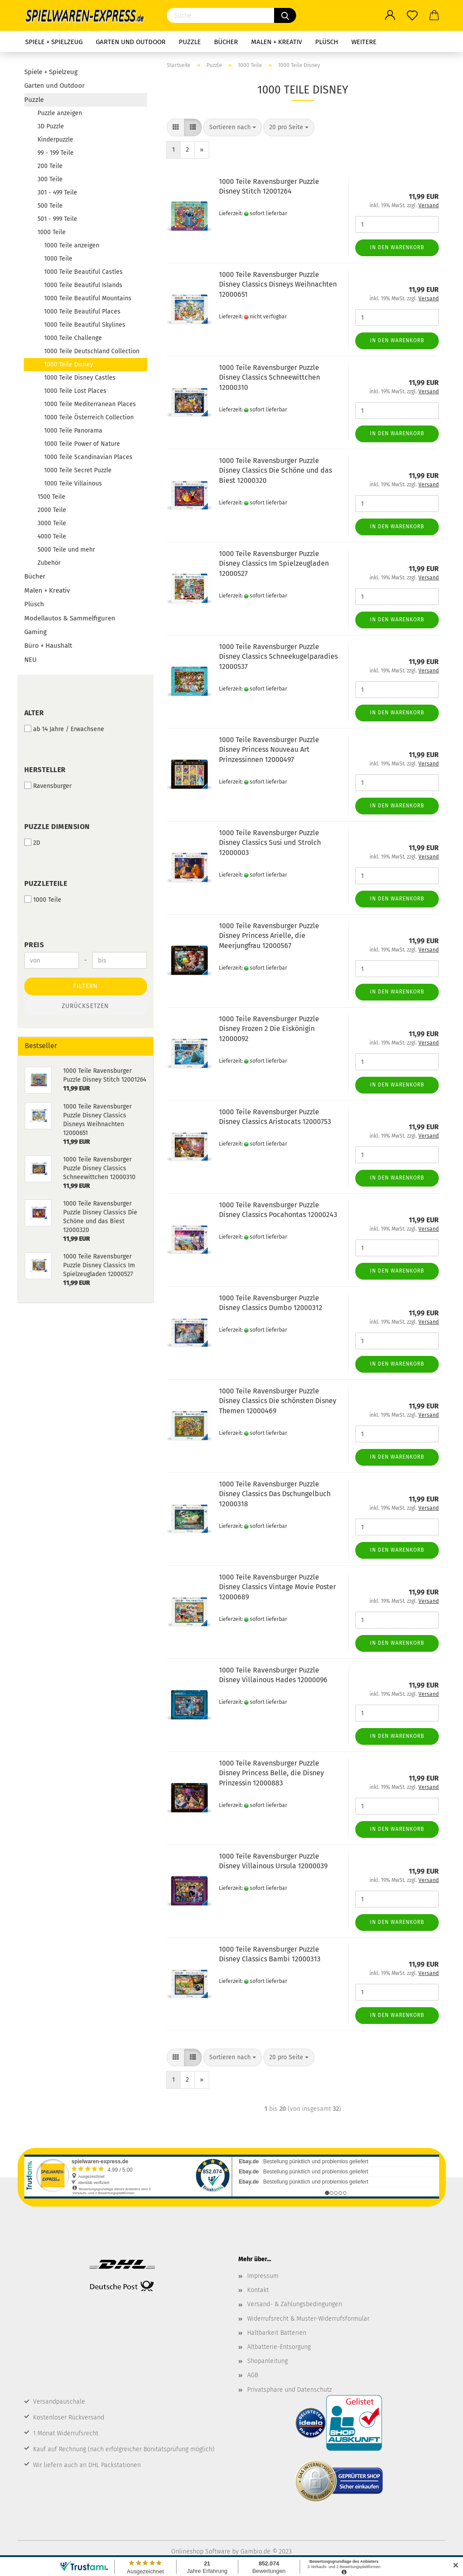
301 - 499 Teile (57, 192)
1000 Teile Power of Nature (82, 444)
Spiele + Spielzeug (54, 42)
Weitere (363, 42)
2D (32, 843)
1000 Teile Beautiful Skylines (84, 325)
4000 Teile (52, 536)
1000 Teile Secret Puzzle (78, 470)
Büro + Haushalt (48, 646)
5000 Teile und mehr (66, 549)
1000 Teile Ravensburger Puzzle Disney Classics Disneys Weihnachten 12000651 (278, 284)
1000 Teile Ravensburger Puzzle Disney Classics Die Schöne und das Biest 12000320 (275, 470)
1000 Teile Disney (68, 364)
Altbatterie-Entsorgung (279, 2347)
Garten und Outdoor (131, 42)
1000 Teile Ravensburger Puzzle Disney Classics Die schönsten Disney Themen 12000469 (277, 1401)
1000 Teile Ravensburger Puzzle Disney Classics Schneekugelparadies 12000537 (278, 656)
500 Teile (50, 205)
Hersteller (45, 769)
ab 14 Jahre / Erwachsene (64, 729)
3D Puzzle (51, 126)
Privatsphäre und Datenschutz (289, 2389)
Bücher (226, 42)
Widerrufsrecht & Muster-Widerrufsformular (308, 2318)
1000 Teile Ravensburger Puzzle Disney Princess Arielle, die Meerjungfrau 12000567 (269, 936)
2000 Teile (52, 510)
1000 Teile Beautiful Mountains (88, 298)
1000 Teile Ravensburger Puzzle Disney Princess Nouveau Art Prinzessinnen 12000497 (269, 749)
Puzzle (190, 42)
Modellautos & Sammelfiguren (69, 618)
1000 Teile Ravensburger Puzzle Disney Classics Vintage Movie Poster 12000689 (277, 1587)
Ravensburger (48, 786)
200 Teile (50, 166)
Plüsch (326, 42)
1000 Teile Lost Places (75, 391)
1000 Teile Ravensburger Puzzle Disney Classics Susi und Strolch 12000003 (270, 843)
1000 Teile (52, 232)
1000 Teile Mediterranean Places (90, 404)
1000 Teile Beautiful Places (82, 311)
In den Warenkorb (397, 247)
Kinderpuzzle (55, 139)
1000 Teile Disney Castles (80, 377)
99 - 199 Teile (56, 153)
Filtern (85, 986)
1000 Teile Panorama (73, 430)
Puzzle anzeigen (60, 113)
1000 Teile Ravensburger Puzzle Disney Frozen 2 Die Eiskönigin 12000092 (269, 1029)
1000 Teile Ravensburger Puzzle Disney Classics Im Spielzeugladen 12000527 (274, 563)
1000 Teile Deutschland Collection (91, 351)
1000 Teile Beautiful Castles (83, 272)
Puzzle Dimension (57, 826)
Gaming (35, 632)
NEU (30, 660)
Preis (34, 945)
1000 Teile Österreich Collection (89, 417)
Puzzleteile (46, 883)
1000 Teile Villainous (73, 483)
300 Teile (50, 179)
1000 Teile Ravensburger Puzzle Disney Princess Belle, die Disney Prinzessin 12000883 (271, 1773)
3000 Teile (52, 523)
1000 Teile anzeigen (71, 245)
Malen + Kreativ (276, 42)
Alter (34, 713)
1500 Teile (51, 496)
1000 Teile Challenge (73, 338)
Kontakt (258, 2290)
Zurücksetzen (85, 1006)
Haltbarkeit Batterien (276, 2333)
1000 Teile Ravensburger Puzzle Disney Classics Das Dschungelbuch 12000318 (275, 1494)
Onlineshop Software (200, 2551)
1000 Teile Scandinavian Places (88, 457)
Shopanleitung (267, 2361)
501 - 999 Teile (57, 219)
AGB (252, 2375)
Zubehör (49, 563)
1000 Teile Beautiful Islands (83, 285)
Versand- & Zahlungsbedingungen (294, 2304)
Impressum (263, 2276)
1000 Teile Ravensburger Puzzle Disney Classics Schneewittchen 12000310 (269, 377)
